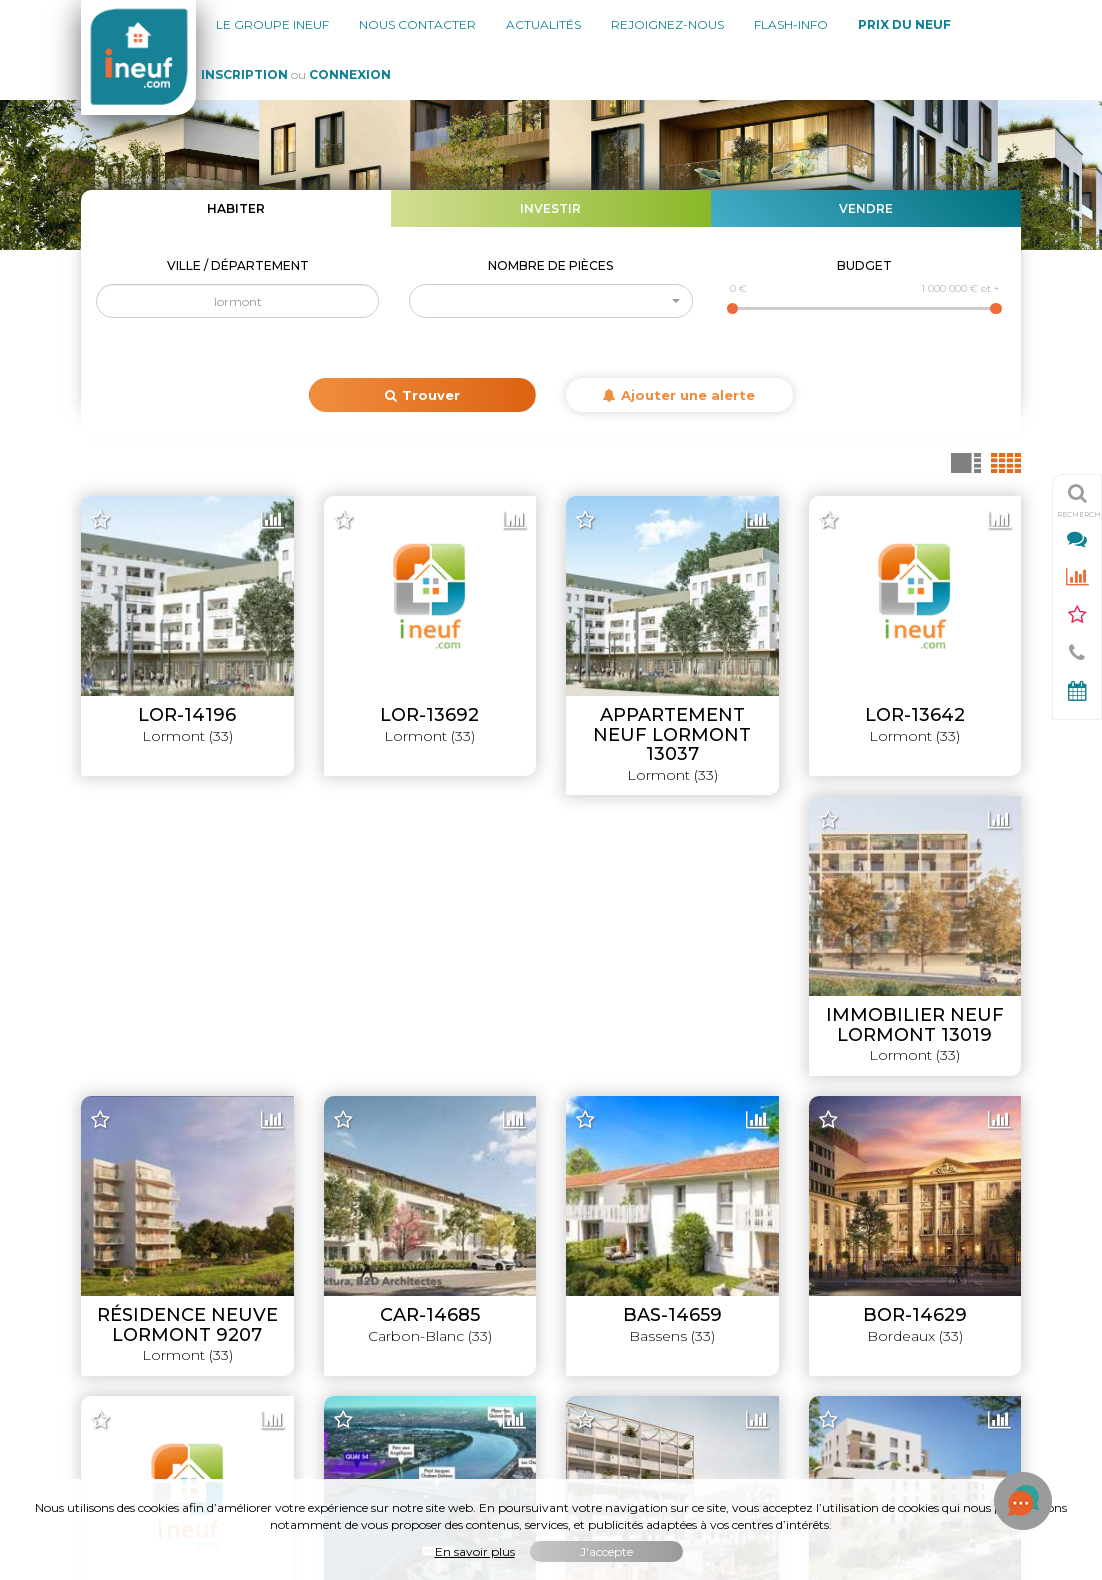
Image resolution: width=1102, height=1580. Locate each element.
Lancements (979, 1198)
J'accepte (606, 1551)
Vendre (866, 208)
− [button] (108, 543)
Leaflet (676, 1077)
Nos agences (125, 1198)
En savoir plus (475, 1551)
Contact (108, 1299)
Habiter (236, 208)
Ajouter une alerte (679, 395)
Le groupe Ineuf (272, 24)
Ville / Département (238, 265)
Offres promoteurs (958, 1232)
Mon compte (124, 1333)
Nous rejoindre (130, 1266)
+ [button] (108, 513)
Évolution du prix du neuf (938, 1333)
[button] (550, 301)
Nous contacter (417, 24)
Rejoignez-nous (667, 24)
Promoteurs (980, 1299)
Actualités (543, 24)
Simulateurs (981, 1266)
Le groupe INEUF (139, 1165)
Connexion (350, 74)
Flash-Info (791, 24)
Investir (550, 208)
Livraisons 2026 (969, 1165)
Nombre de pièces (550, 265)
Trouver (422, 395)
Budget (864, 265)
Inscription (244, 74)
